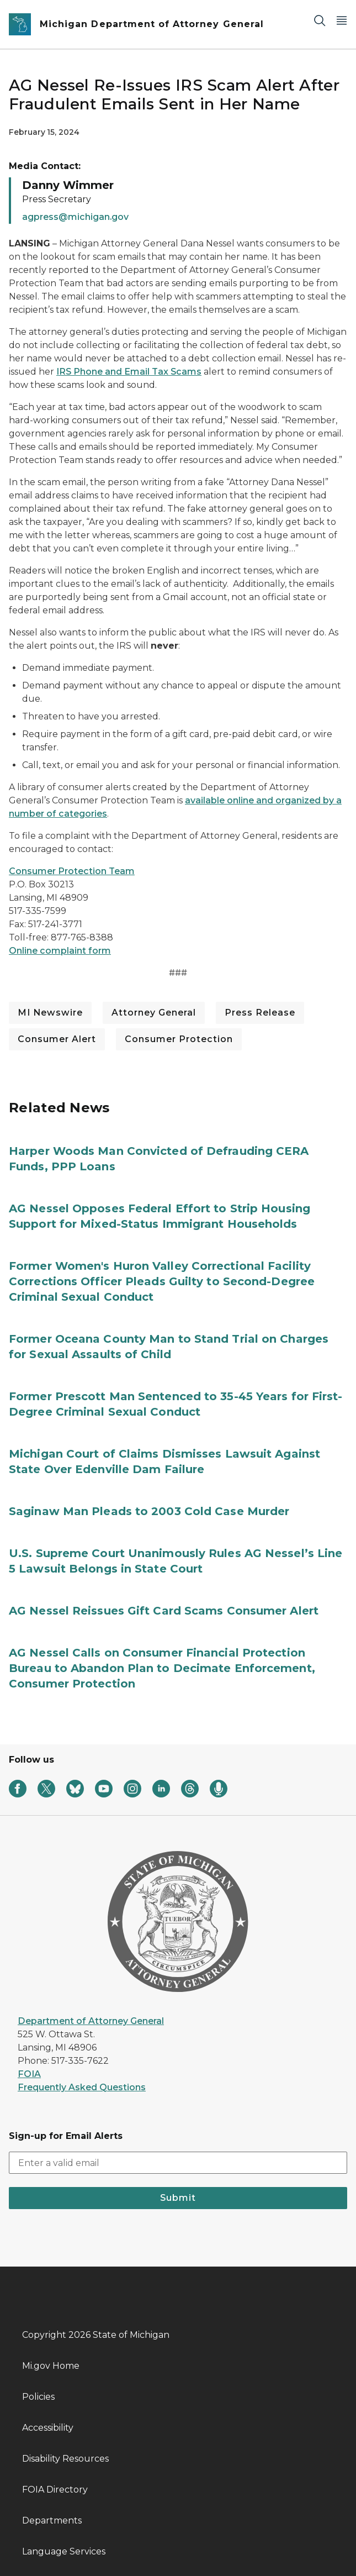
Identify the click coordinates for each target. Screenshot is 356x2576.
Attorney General (153, 1012)
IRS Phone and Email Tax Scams (128, 371)
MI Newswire (50, 1012)
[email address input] (178, 2163)
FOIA (29, 2074)
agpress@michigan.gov (75, 217)
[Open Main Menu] (341, 20)
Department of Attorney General (91, 2021)
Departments (52, 2520)
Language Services (63, 2551)
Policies (38, 2396)
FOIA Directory (55, 2489)
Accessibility (47, 2427)
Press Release (260, 1012)
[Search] (319, 20)
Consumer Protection (179, 1039)
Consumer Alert (57, 1039)
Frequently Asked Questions (82, 2087)
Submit (178, 2198)
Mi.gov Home (50, 2366)
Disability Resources (65, 2458)
